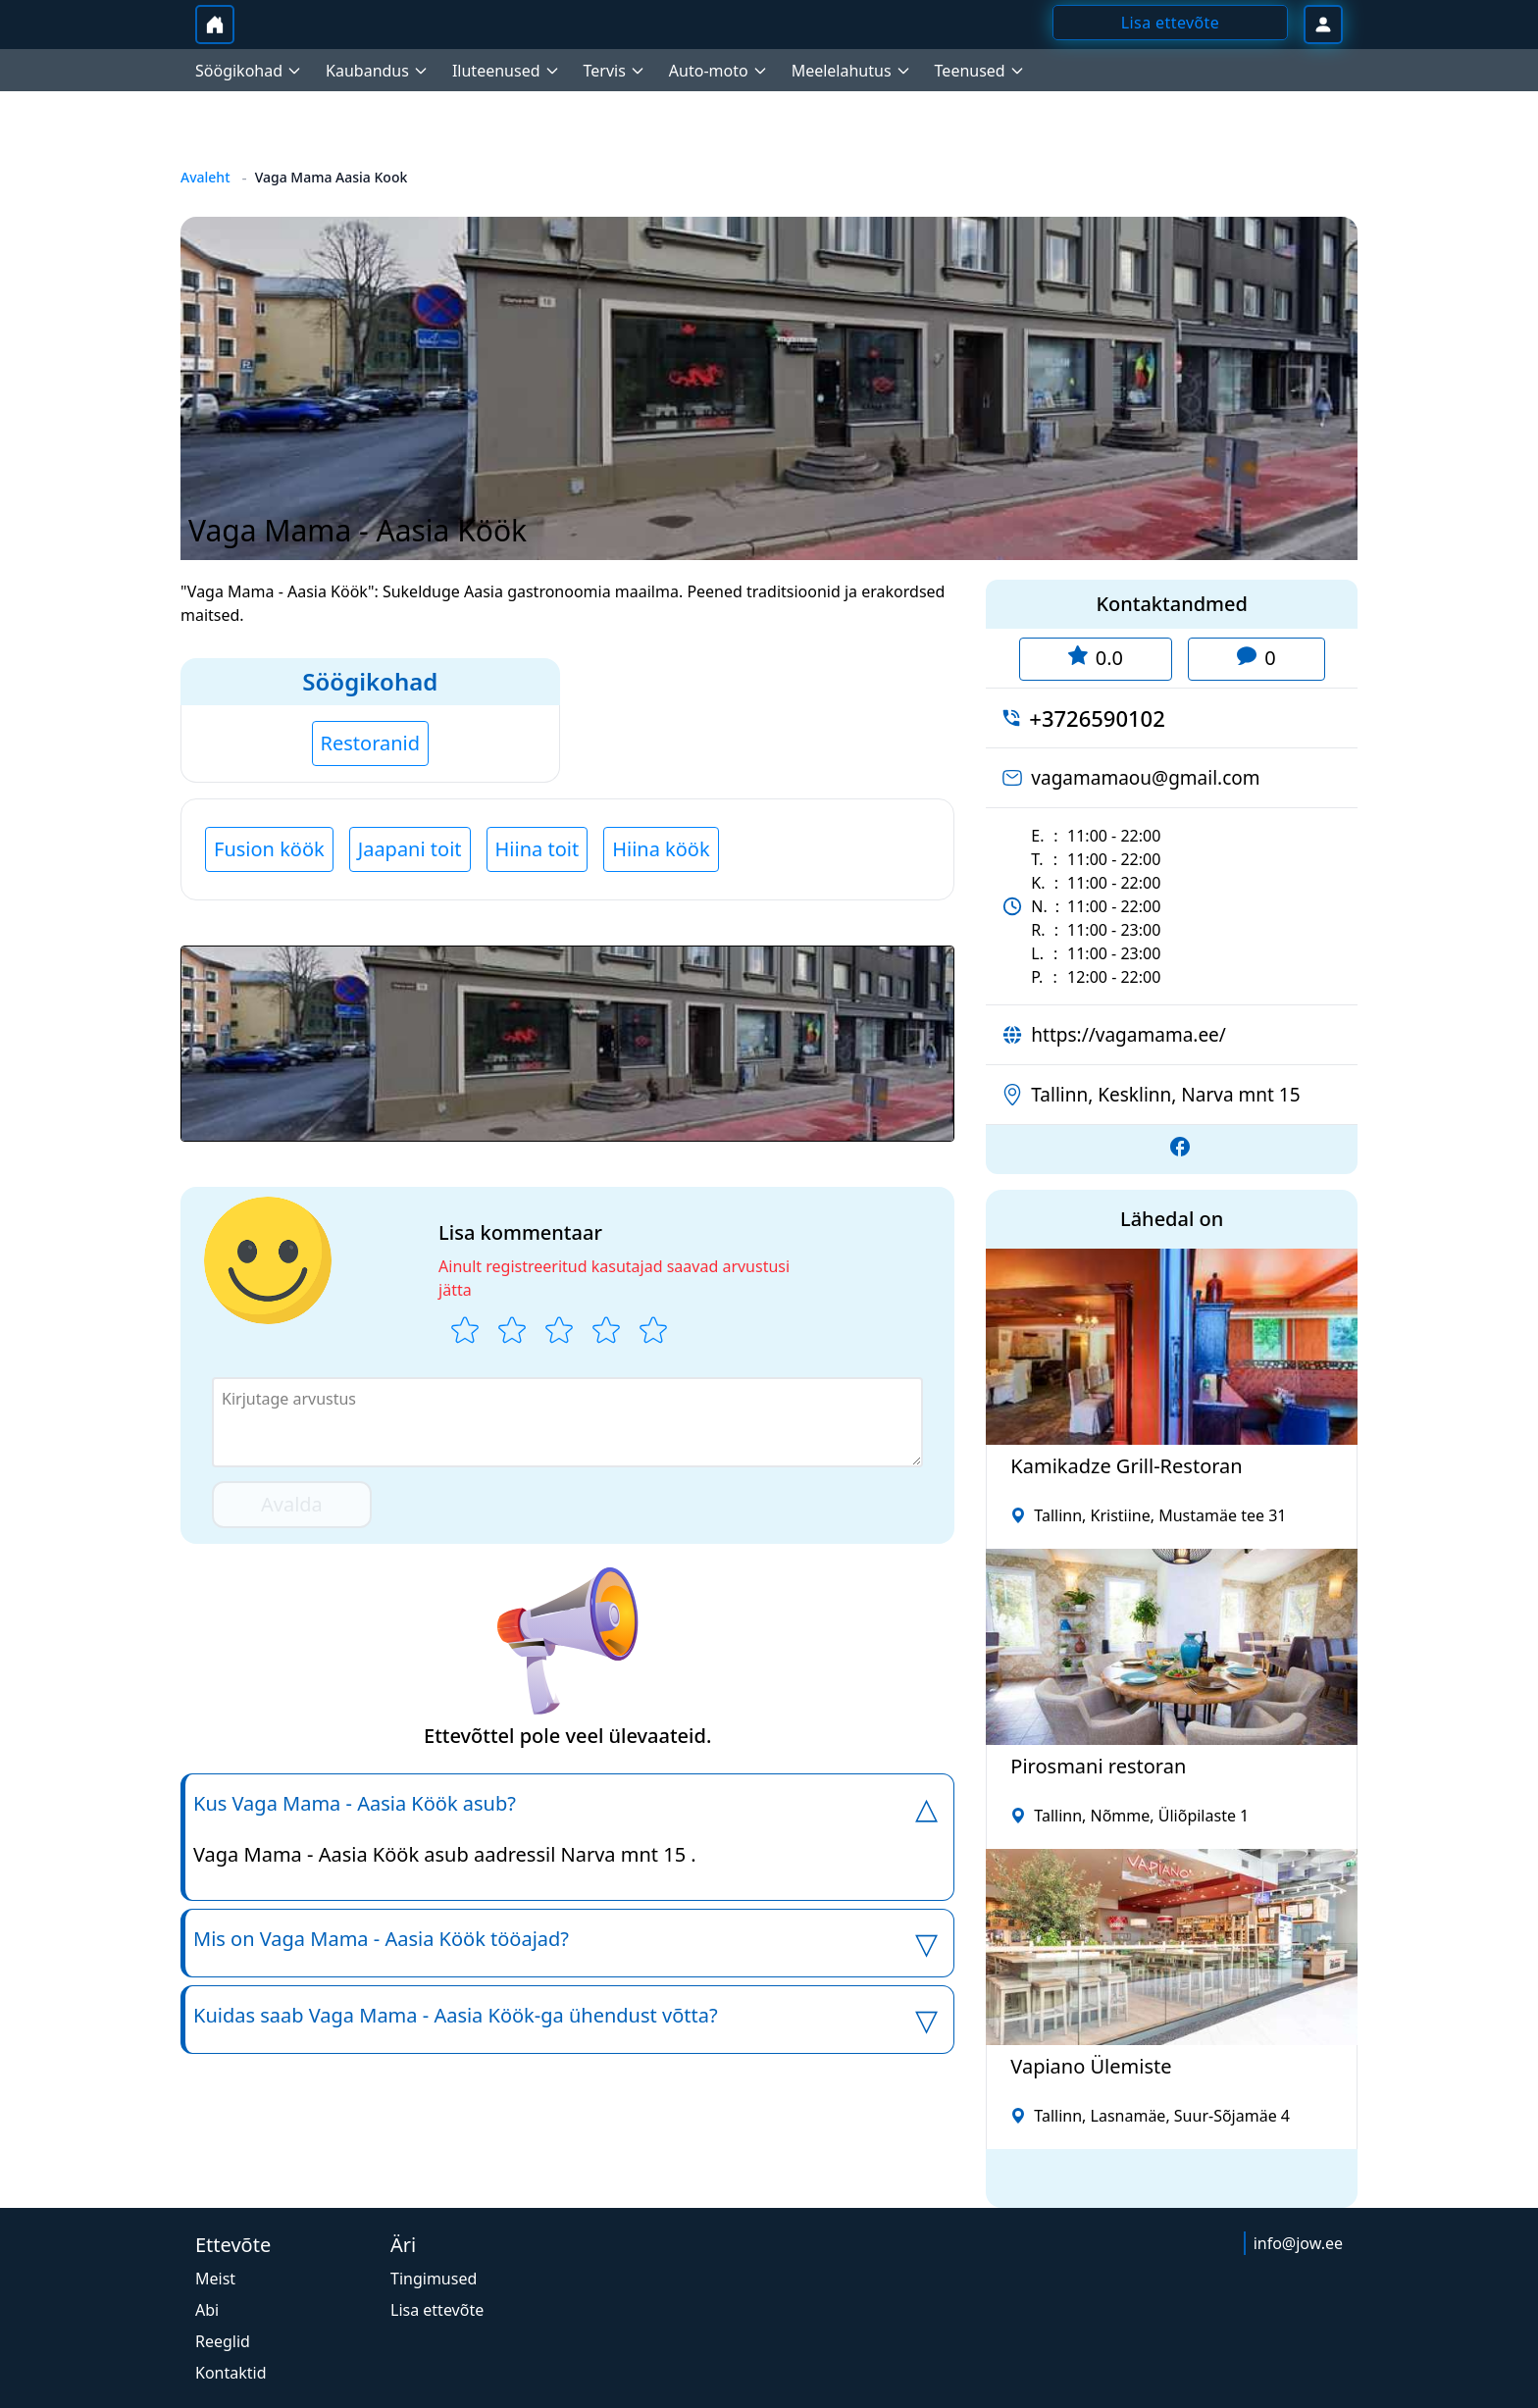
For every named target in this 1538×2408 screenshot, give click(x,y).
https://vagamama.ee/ (1128, 1035)
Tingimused (433, 2278)
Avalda (292, 1504)
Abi (207, 2310)
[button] (567, 1044)
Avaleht (205, 177)
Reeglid (222, 2341)
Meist (215, 2278)
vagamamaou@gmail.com (1145, 778)
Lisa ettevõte (437, 2310)
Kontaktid (231, 2372)
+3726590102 (1096, 718)
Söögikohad (369, 681)
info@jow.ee (1298, 2243)
